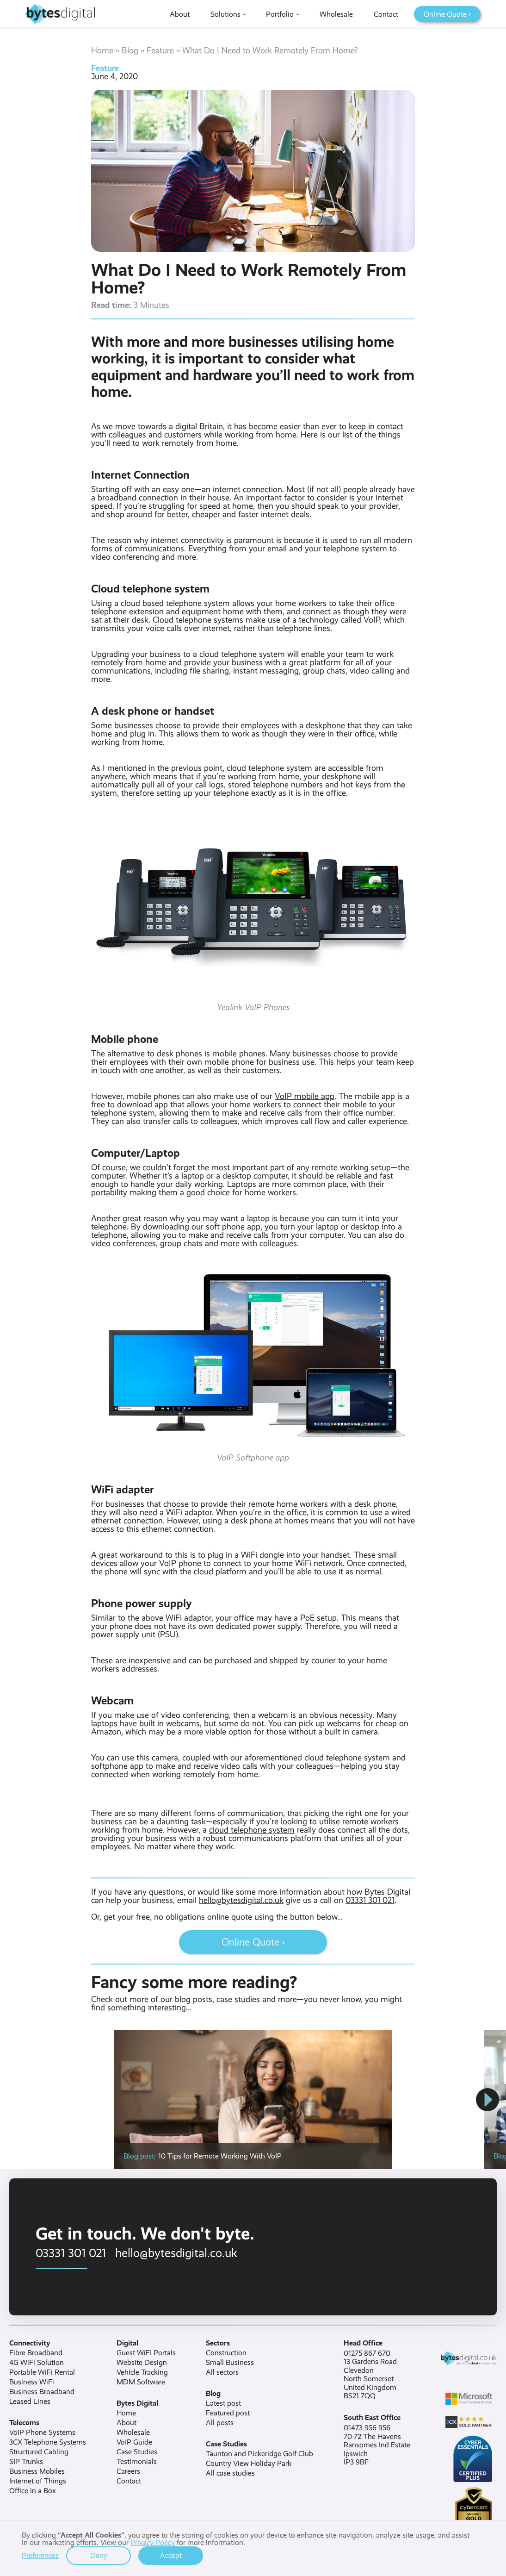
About (126, 2422)
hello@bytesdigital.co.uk (241, 1900)
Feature (160, 50)
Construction (226, 2353)
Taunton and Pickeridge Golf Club (259, 2453)
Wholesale (133, 2432)
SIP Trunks (26, 2461)
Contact (129, 2481)
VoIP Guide (134, 2442)
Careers (128, 2471)
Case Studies (137, 2452)
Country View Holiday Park (248, 2463)
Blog (130, 50)
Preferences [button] (40, 2555)
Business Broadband (41, 2391)
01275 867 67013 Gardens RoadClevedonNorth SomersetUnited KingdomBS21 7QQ (370, 2374)
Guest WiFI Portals (146, 2353)
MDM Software (141, 2382)
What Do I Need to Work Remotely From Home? (270, 50)
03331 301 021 (370, 1900)
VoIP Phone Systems (42, 2432)
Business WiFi (31, 2382)
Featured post (228, 2413)
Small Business (230, 2362)
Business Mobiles (37, 2471)
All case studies (230, 2473)
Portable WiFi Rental (42, 2372)
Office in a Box (32, 2491)
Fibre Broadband (35, 2353)
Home (102, 50)
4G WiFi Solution (36, 2362)
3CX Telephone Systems (47, 2442)
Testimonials (137, 2461)
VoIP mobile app (304, 1096)
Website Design (142, 2362)
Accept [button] (171, 2555)
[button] (487, 2099)
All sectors (222, 2372)
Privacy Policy (152, 2542)
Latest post (223, 2403)
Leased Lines (29, 2401)
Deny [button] (98, 2555)
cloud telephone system (252, 1829)
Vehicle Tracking (142, 2372)
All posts (220, 2422)
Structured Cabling (38, 2452)
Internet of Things (37, 2481)
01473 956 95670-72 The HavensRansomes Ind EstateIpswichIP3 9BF (377, 2445)
